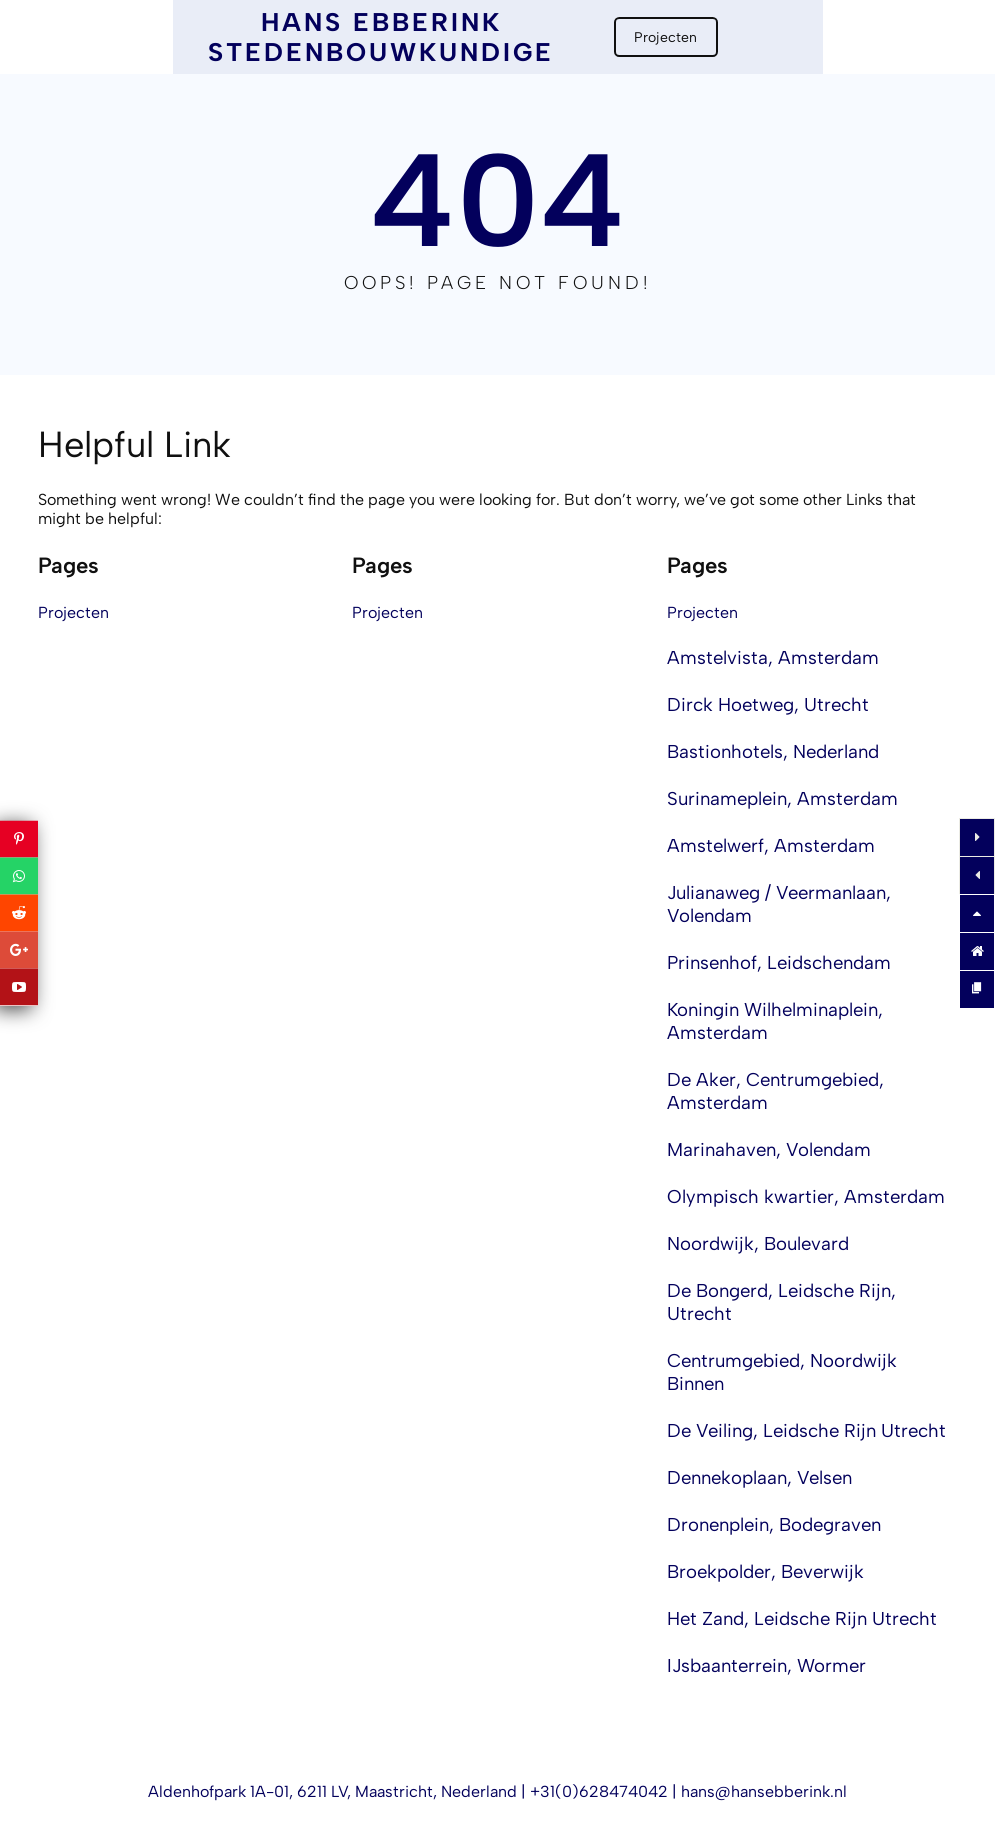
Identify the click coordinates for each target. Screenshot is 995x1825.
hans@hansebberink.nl (764, 1791)
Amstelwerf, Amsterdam (771, 845)
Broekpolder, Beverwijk (765, 1571)
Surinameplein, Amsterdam (782, 798)
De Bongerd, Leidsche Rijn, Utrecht (781, 1302)
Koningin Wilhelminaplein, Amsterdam (775, 1021)
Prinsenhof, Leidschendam (779, 962)
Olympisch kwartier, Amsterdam (806, 1196)
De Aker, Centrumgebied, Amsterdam (775, 1091)
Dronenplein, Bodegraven (774, 1524)
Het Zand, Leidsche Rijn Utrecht (802, 1618)
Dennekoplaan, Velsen (759, 1477)
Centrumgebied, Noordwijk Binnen (782, 1372)
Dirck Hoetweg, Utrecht (768, 704)
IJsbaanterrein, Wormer (766, 1665)
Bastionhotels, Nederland (773, 751)
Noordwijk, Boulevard (758, 1243)
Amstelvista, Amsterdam (773, 657)
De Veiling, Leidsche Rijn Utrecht (806, 1430)
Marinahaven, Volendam (769, 1149)
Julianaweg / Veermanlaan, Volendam (779, 904)
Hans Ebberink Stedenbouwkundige (381, 37)
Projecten (665, 37)
